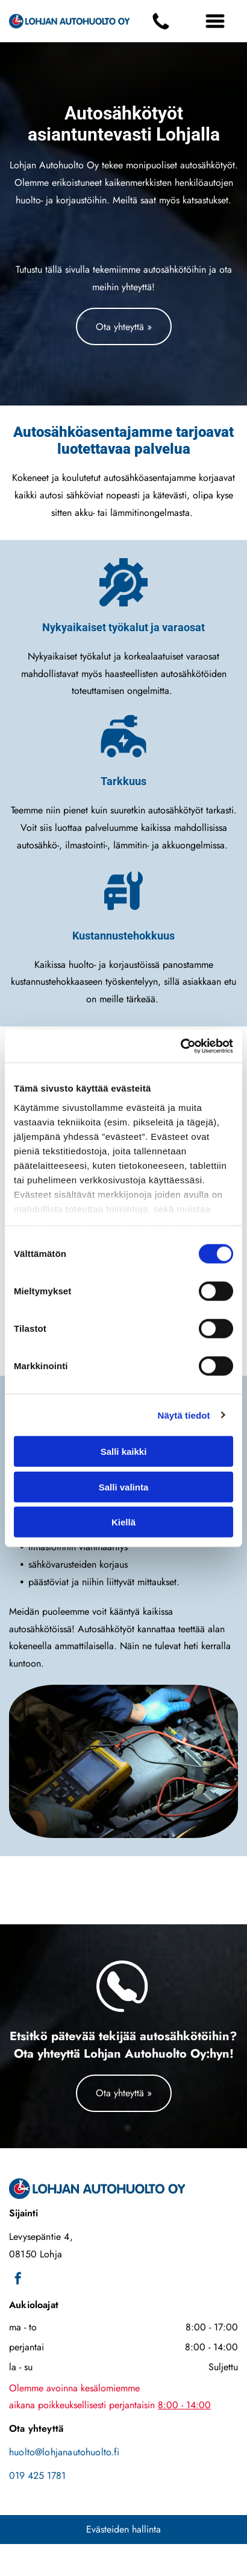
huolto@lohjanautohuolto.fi (64, 2452)
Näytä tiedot (184, 1415)
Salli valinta (124, 1486)
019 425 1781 (37, 2475)
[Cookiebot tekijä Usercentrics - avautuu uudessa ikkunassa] (180, 1046)
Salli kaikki (124, 1451)
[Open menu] (215, 21)
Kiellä (123, 1522)
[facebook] (18, 2280)
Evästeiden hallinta (123, 2529)
